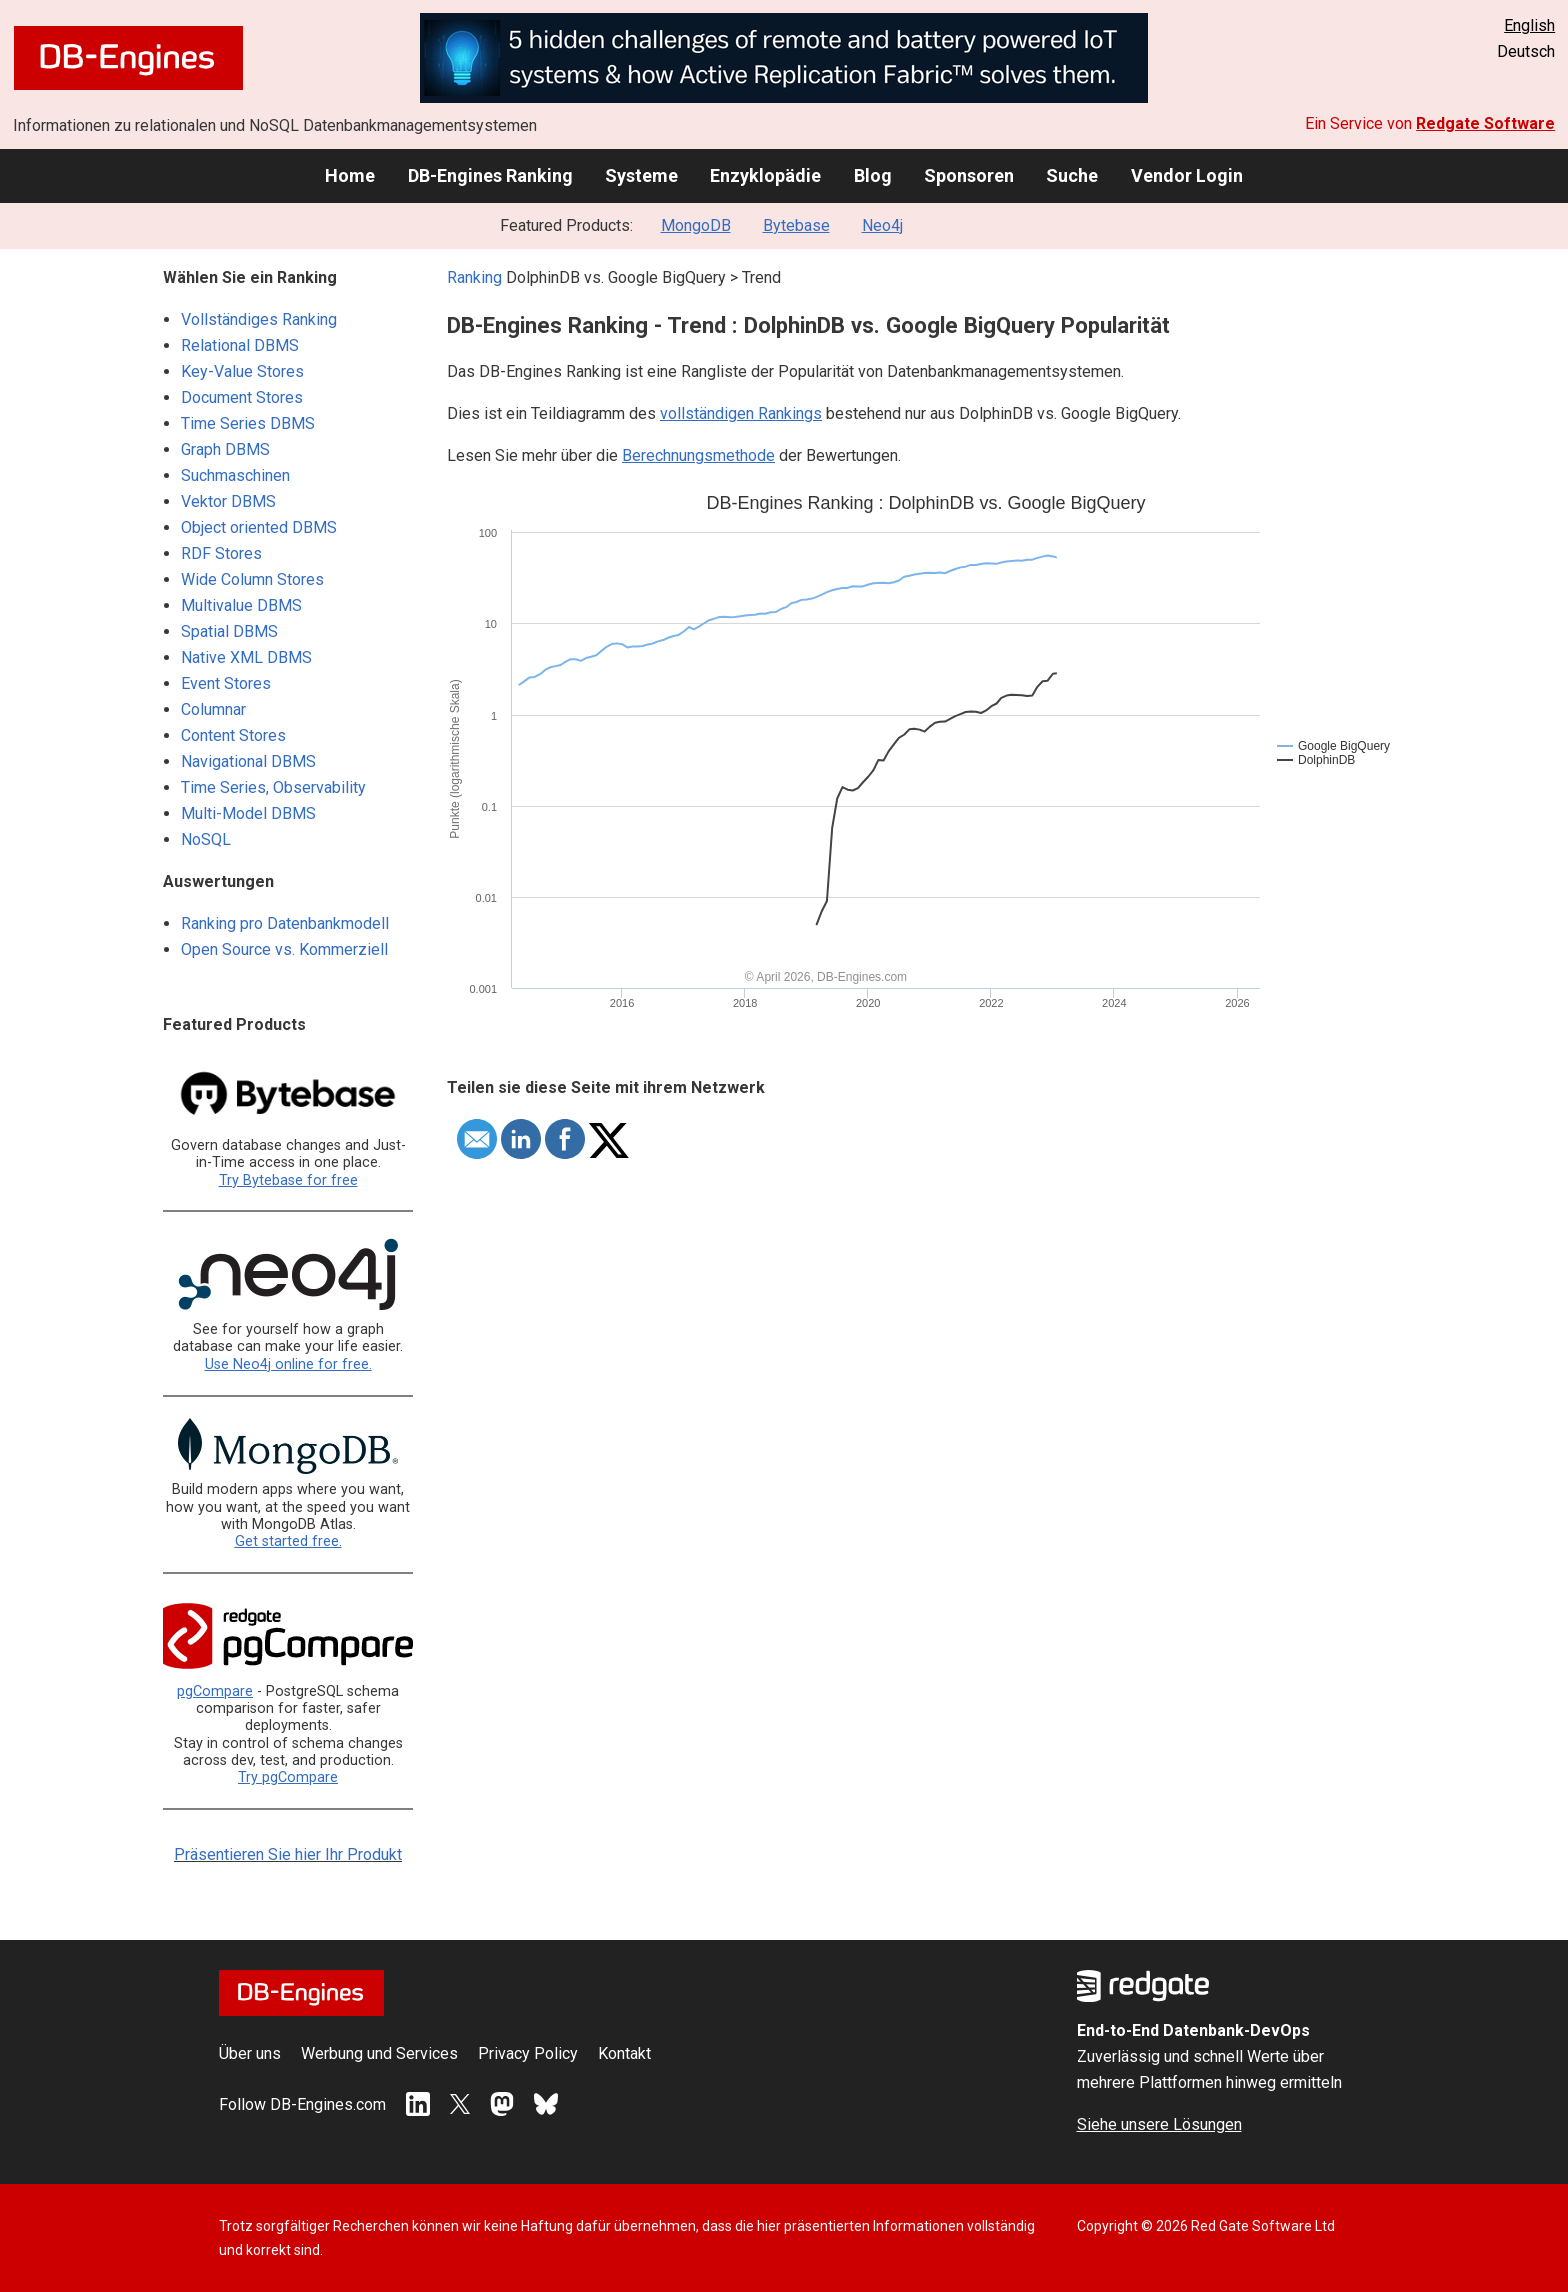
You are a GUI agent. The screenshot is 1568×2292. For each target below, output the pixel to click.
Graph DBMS (225, 449)
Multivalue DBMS (241, 605)
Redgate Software (1485, 123)
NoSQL (206, 839)
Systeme (641, 175)
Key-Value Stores (242, 371)
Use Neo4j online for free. (288, 1364)
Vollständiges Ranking (259, 319)
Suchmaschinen (235, 475)
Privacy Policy (528, 2053)
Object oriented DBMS (259, 527)
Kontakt (624, 2053)
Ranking (474, 277)
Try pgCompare (288, 1777)
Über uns (250, 2053)
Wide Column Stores (252, 579)
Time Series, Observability (273, 787)
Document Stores (242, 397)
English (1529, 25)
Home (350, 175)
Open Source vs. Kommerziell (284, 949)
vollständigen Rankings (741, 413)
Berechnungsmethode (698, 455)
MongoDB (696, 225)
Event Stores (226, 683)
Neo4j (882, 225)
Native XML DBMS (246, 657)
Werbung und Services (379, 2053)
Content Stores (233, 735)
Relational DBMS (240, 345)
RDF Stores (221, 553)
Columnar (213, 709)
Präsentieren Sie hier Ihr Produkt (288, 1854)
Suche (1072, 175)
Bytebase (796, 225)
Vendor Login (1187, 175)
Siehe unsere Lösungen (1159, 2124)
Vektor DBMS (228, 501)
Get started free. (288, 1541)
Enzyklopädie (765, 175)
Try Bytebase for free (288, 1180)
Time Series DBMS (248, 423)
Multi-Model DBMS (248, 813)
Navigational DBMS (248, 761)
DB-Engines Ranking (490, 175)
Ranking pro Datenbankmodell (285, 923)
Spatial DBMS (229, 631)
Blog (873, 175)
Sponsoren (969, 175)
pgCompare (215, 1691)
